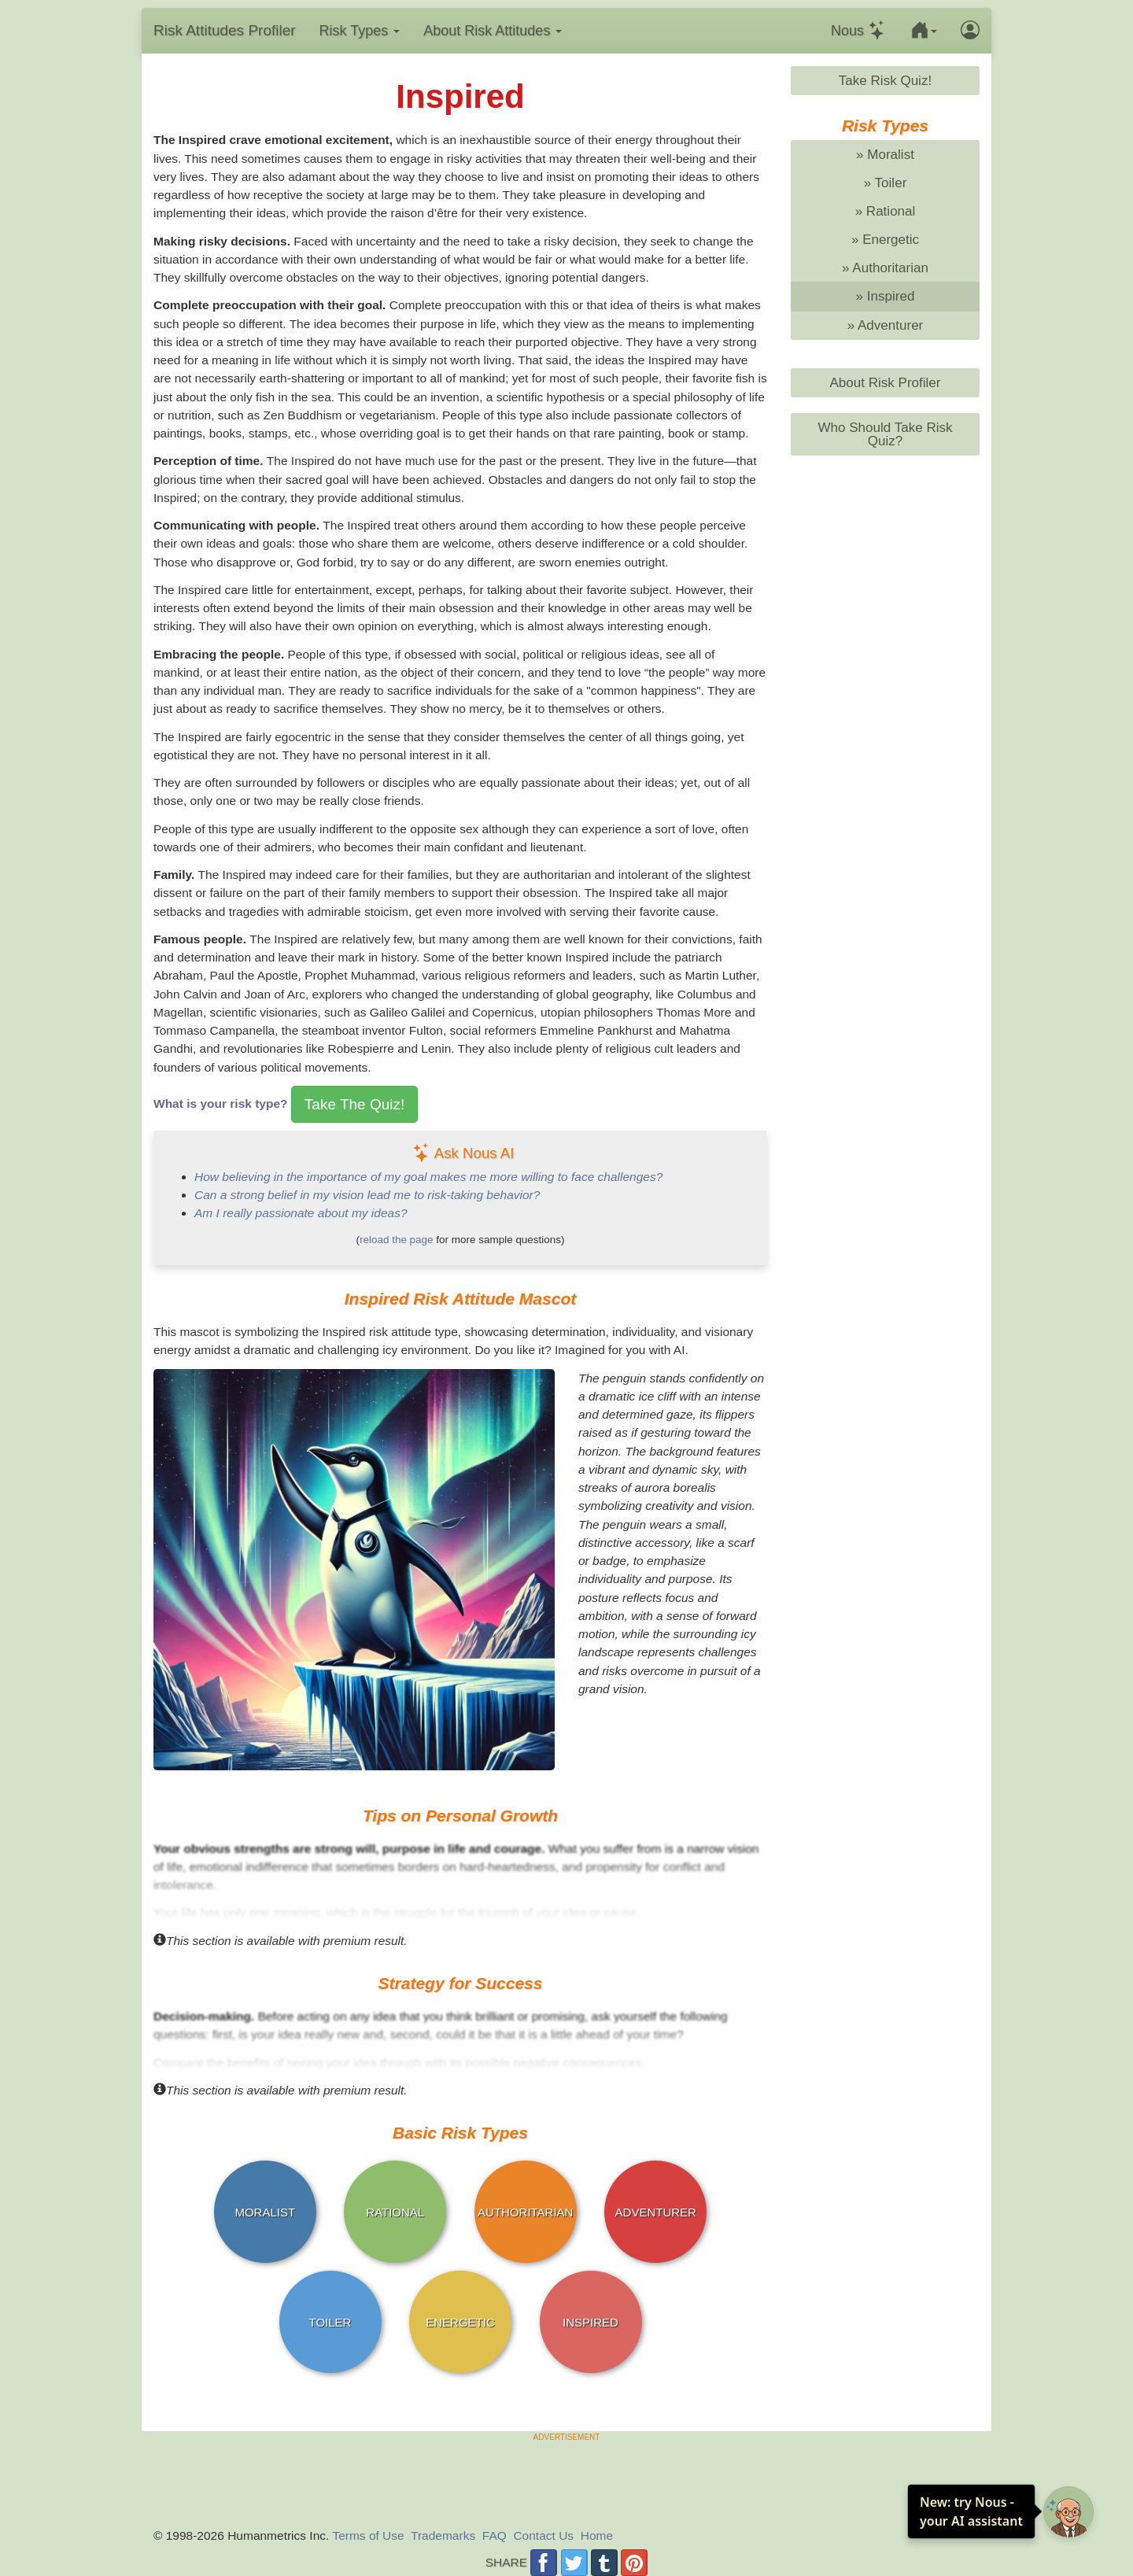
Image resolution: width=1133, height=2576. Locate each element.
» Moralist (885, 154)
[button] (924, 31)
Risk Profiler (224, 30)
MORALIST (264, 2212)
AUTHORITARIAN (525, 2212)
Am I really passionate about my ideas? (301, 1213)
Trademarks (443, 2535)
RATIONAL (395, 2212)
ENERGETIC (460, 2322)
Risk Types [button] (359, 31)
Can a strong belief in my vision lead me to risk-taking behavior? (367, 1194)
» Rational (885, 211)
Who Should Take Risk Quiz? (884, 434)
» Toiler (885, 182)
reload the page (397, 1240)
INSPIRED (590, 2322)
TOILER (330, 2322)
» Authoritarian (885, 267)
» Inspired (885, 296)
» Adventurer (885, 325)
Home (597, 2535)
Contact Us (543, 2535)
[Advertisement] (566, 2478)
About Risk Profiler (884, 382)
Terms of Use (368, 2535)
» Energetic (885, 239)
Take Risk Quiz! (885, 80)
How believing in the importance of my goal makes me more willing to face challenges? (428, 1176)
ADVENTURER (655, 2212)
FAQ (494, 2535)
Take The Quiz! (354, 1104)
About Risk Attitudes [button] (492, 31)
